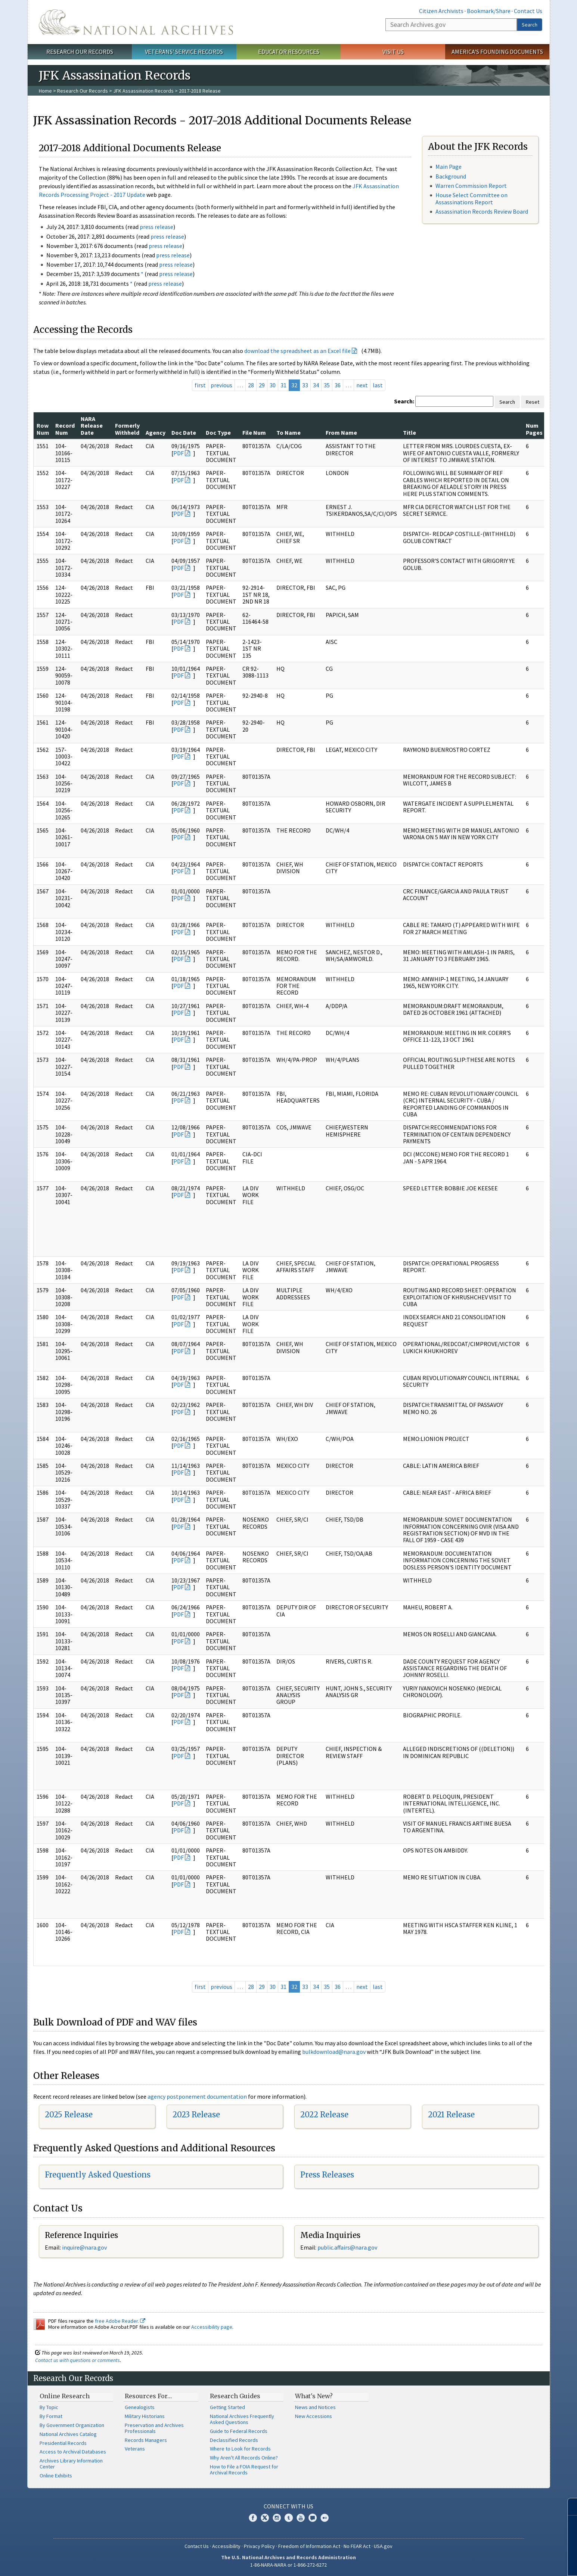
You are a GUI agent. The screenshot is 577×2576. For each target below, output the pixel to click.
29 (262, 385)
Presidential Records (63, 2443)
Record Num (65, 429)
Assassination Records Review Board (481, 211)
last (378, 385)
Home (45, 90)
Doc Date (183, 432)
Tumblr (288, 2517)
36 (338, 385)
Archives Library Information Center (71, 2463)
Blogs (312, 2517)
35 (327, 385)
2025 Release (69, 2114)
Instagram (276, 2517)
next (362, 385)
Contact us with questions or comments (77, 2360)
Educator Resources (288, 51)
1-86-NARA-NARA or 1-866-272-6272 (288, 2564)
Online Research (65, 2396)
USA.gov (383, 2546)
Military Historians (145, 2416)
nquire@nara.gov (85, 2247)
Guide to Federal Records (238, 2431)
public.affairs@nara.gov (347, 2247)
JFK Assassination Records (143, 90)
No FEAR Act (357, 2546)
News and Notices (315, 2407)
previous (221, 385)
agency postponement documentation (197, 2096)
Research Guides (235, 2396)
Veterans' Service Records (184, 51)
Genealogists (140, 2407)
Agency (155, 432)
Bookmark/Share (489, 11)
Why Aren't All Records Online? (244, 2457)
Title (409, 432)
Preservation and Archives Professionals (154, 2428)
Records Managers (146, 2440)
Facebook (252, 2517)
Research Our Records (79, 51)
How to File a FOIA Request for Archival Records (244, 2469)
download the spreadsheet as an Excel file (297, 350)
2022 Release (324, 2114)
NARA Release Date (92, 425)
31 (283, 385)
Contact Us (528, 11)
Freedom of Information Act (309, 2546)
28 (251, 385)
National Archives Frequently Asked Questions (242, 2419)
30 (273, 385)
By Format (51, 2416)
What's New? (314, 2396)
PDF (178, 453)
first (200, 385)
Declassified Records (234, 2440)
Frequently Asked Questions (98, 2174)
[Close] (568, 2506)
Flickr (324, 2517)
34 (316, 385)
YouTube (300, 2517)
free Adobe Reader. (120, 2321)
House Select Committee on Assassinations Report (471, 198)
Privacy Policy (259, 2546)
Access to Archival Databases (73, 2451)
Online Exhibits (56, 2475)
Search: (404, 401)
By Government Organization (72, 2425)
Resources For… (148, 2396)
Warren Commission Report (471, 185)
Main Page (448, 166)
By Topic (49, 2407)
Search (529, 24)
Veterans (135, 2448)
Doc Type (218, 432)
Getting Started (227, 2407)
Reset (532, 402)
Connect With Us (288, 2506)
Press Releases (327, 2174)
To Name (288, 432)
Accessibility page (211, 2327)
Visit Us (393, 51)
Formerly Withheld (127, 429)
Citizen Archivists (441, 11)
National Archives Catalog (68, 2434)
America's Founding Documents (497, 51)
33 (305, 385)
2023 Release (196, 2114)
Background (450, 176)
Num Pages (534, 429)
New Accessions (313, 2416)
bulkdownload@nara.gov (334, 2051)
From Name (341, 432)
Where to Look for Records (240, 2448)
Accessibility (226, 2546)
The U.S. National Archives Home (136, 22)
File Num (254, 432)
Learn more (510, 2562)
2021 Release (451, 2114)
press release (156, 226)
